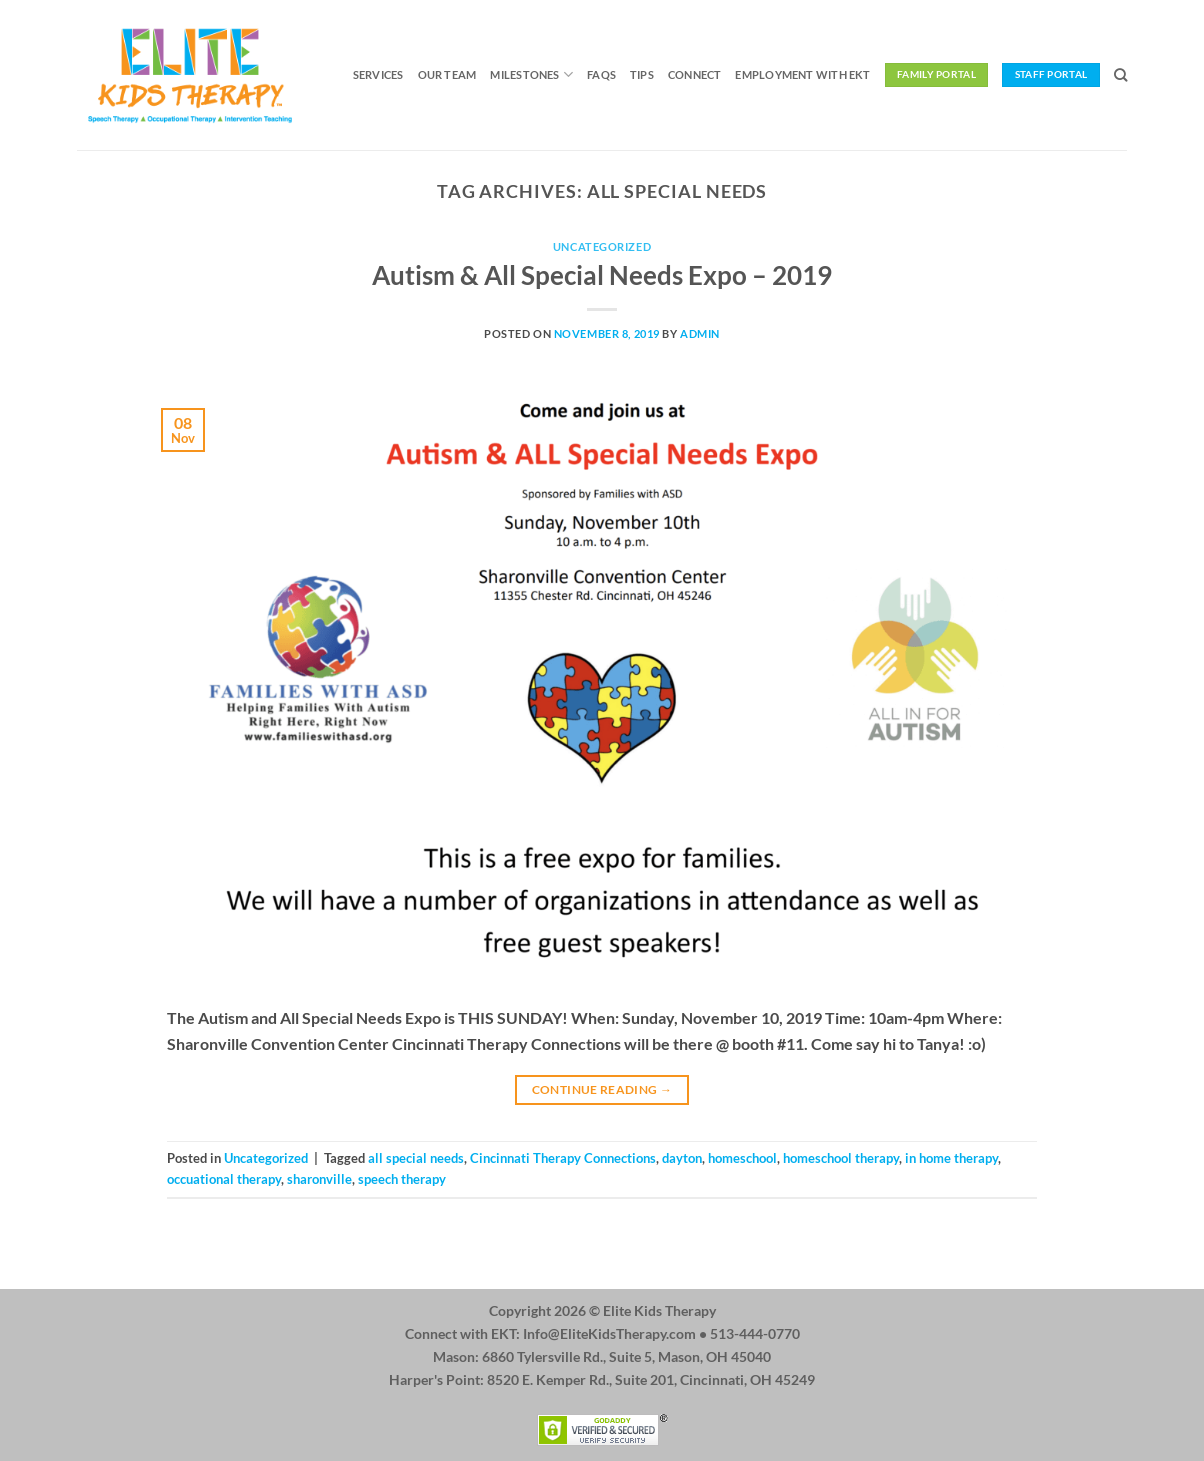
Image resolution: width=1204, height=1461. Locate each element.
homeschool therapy (841, 1158)
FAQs (601, 74)
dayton (682, 1158)
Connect (695, 74)
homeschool (742, 1158)
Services (378, 74)
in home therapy (951, 1158)
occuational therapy (224, 1179)
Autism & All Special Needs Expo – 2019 (602, 275)
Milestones (531, 74)
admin (700, 333)
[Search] (1120, 75)
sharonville (319, 1179)
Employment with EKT (802, 74)
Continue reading (602, 1089)
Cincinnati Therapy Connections (563, 1158)
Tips (642, 74)
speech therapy (402, 1179)
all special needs (416, 1158)
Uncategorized (602, 246)
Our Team (447, 74)
